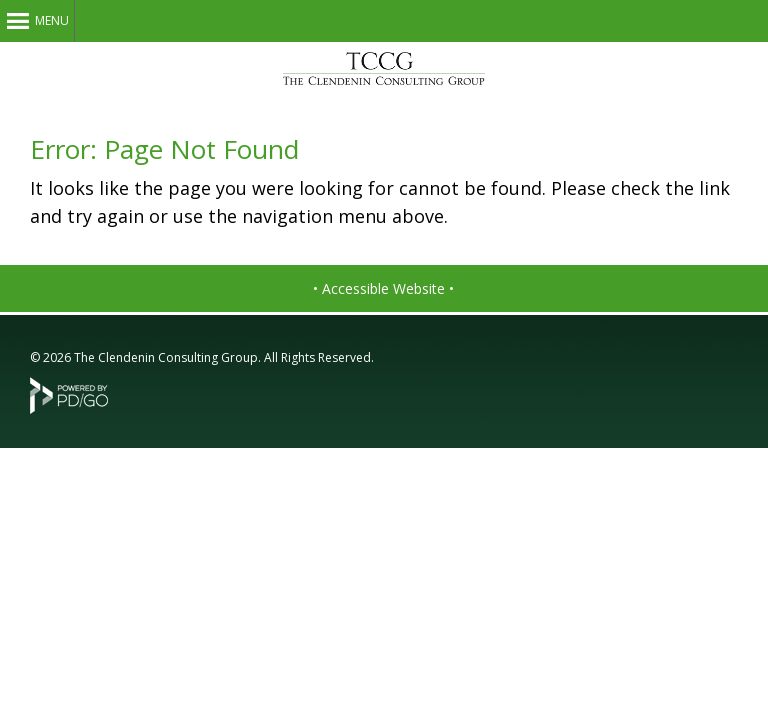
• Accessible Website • (383, 288)
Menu (52, 20)
